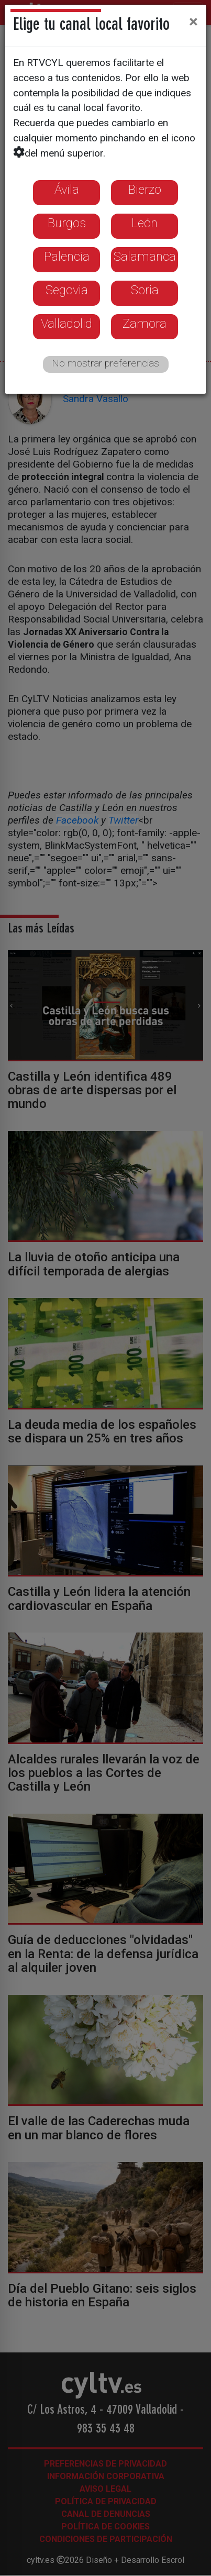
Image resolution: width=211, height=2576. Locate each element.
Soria (145, 290)
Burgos (67, 223)
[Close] (193, 21)
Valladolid (66, 323)
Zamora (144, 323)
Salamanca (145, 256)
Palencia (67, 256)
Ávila (66, 189)
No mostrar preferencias (105, 363)
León (144, 223)
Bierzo (144, 189)
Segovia (67, 290)
